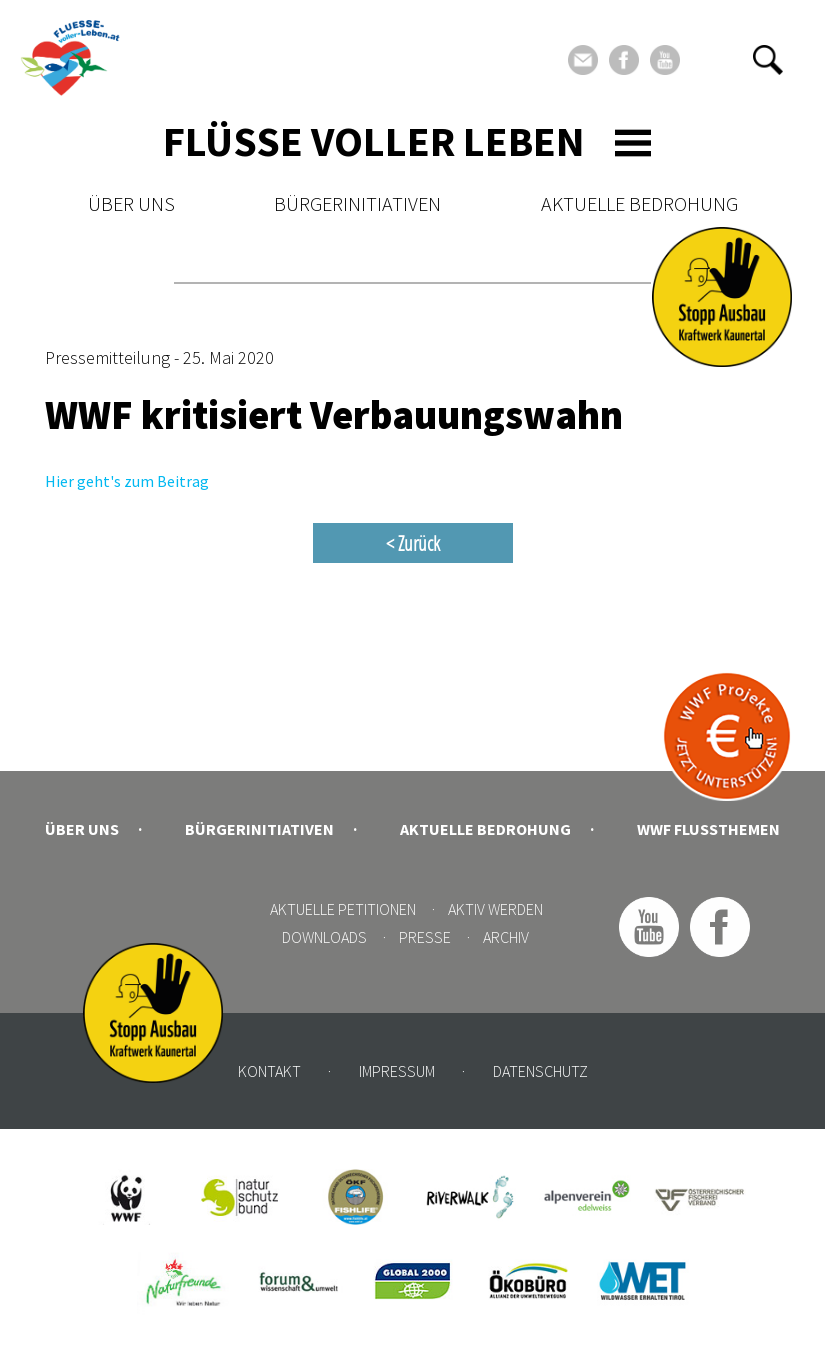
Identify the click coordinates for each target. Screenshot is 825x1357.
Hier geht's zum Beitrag (127, 481)
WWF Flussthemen (708, 829)
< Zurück (413, 543)
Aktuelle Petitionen (343, 909)
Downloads (324, 937)
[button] (768, 60)
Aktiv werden (495, 909)
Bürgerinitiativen (357, 203)
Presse (425, 937)
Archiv (506, 937)
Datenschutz (540, 1071)
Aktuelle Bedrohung (639, 203)
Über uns (131, 203)
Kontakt (269, 1071)
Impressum (397, 1071)
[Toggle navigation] (633, 143)
